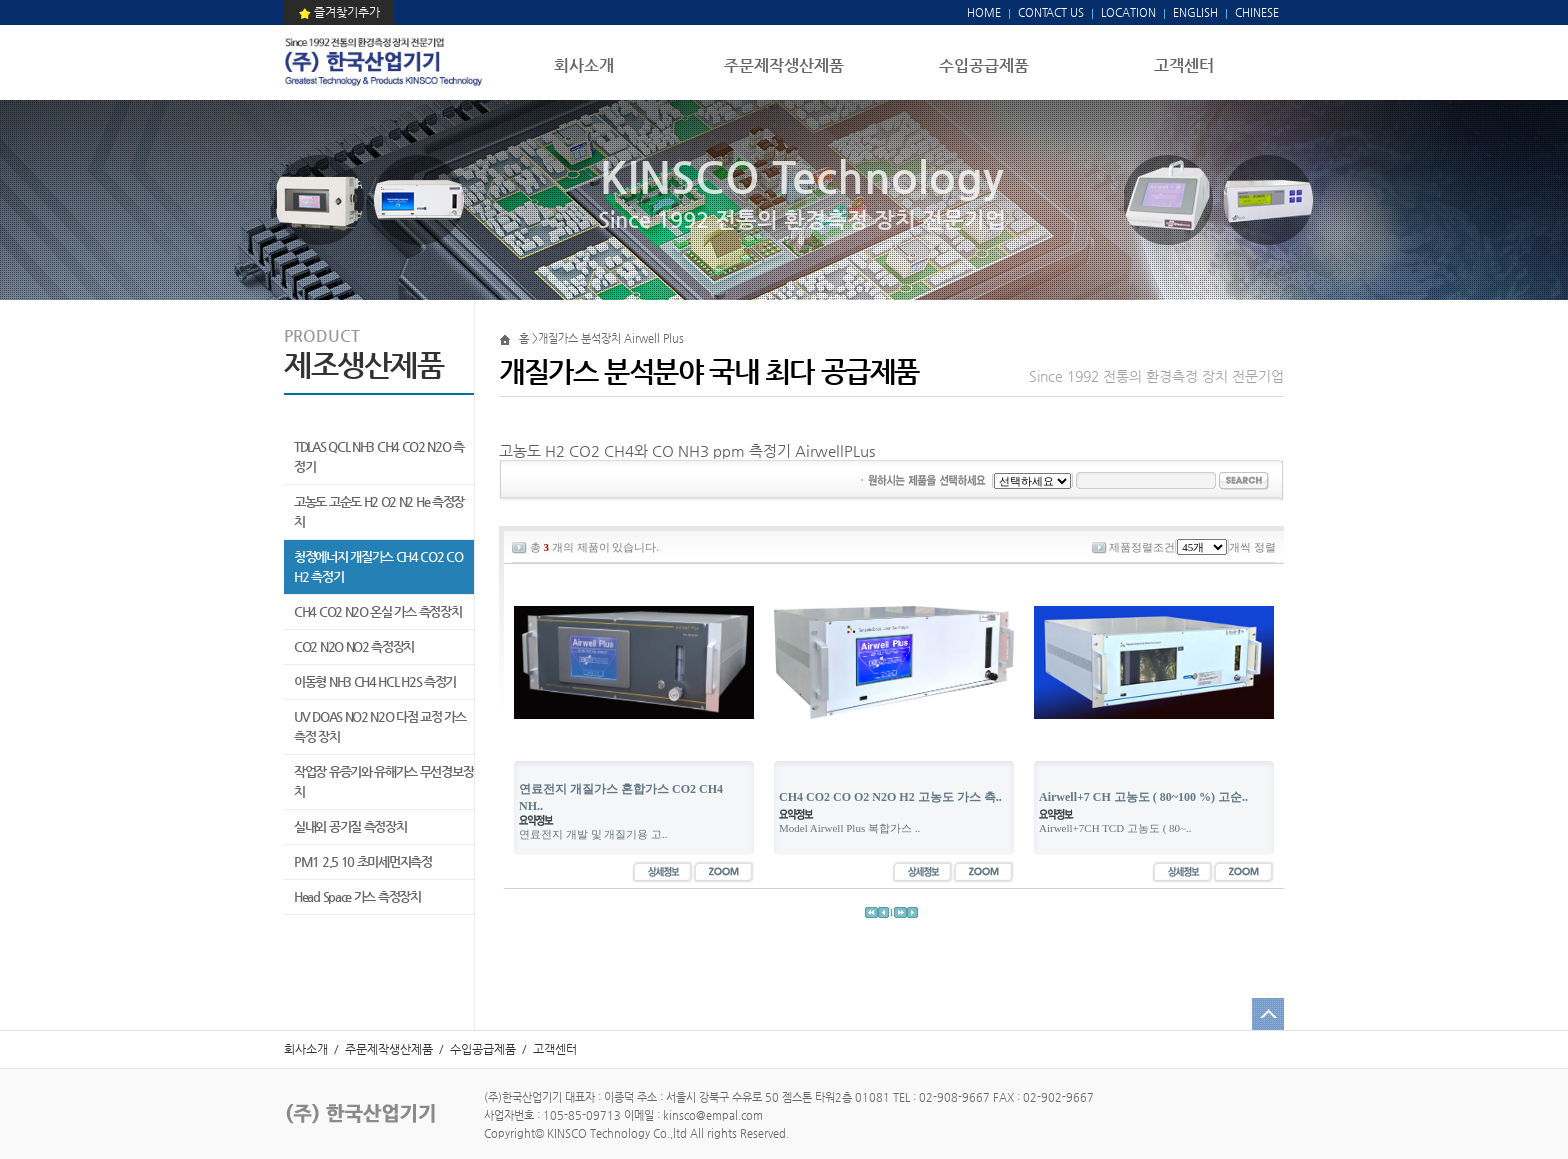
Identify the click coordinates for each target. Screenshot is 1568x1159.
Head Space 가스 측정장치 (357, 896)
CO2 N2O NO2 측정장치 (354, 646)
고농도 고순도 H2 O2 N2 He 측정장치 (379, 511)
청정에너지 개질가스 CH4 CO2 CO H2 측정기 (378, 566)
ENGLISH (1195, 12)
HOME (984, 12)
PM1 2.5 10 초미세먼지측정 (363, 861)
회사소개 (584, 65)
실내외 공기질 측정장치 (350, 826)
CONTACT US (1049, 12)
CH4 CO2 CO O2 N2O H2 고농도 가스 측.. (890, 797)
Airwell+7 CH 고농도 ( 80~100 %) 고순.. (1143, 797)
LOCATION (1128, 12)
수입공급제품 (984, 65)
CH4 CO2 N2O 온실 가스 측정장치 (377, 611)
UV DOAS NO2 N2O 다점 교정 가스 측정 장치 (380, 726)
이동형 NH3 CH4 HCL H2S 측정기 (375, 681)
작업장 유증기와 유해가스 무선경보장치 (383, 781)
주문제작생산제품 (784, 65)
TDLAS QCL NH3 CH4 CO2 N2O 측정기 (379, 456)
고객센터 (1184, 65)
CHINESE (1257, 12)
